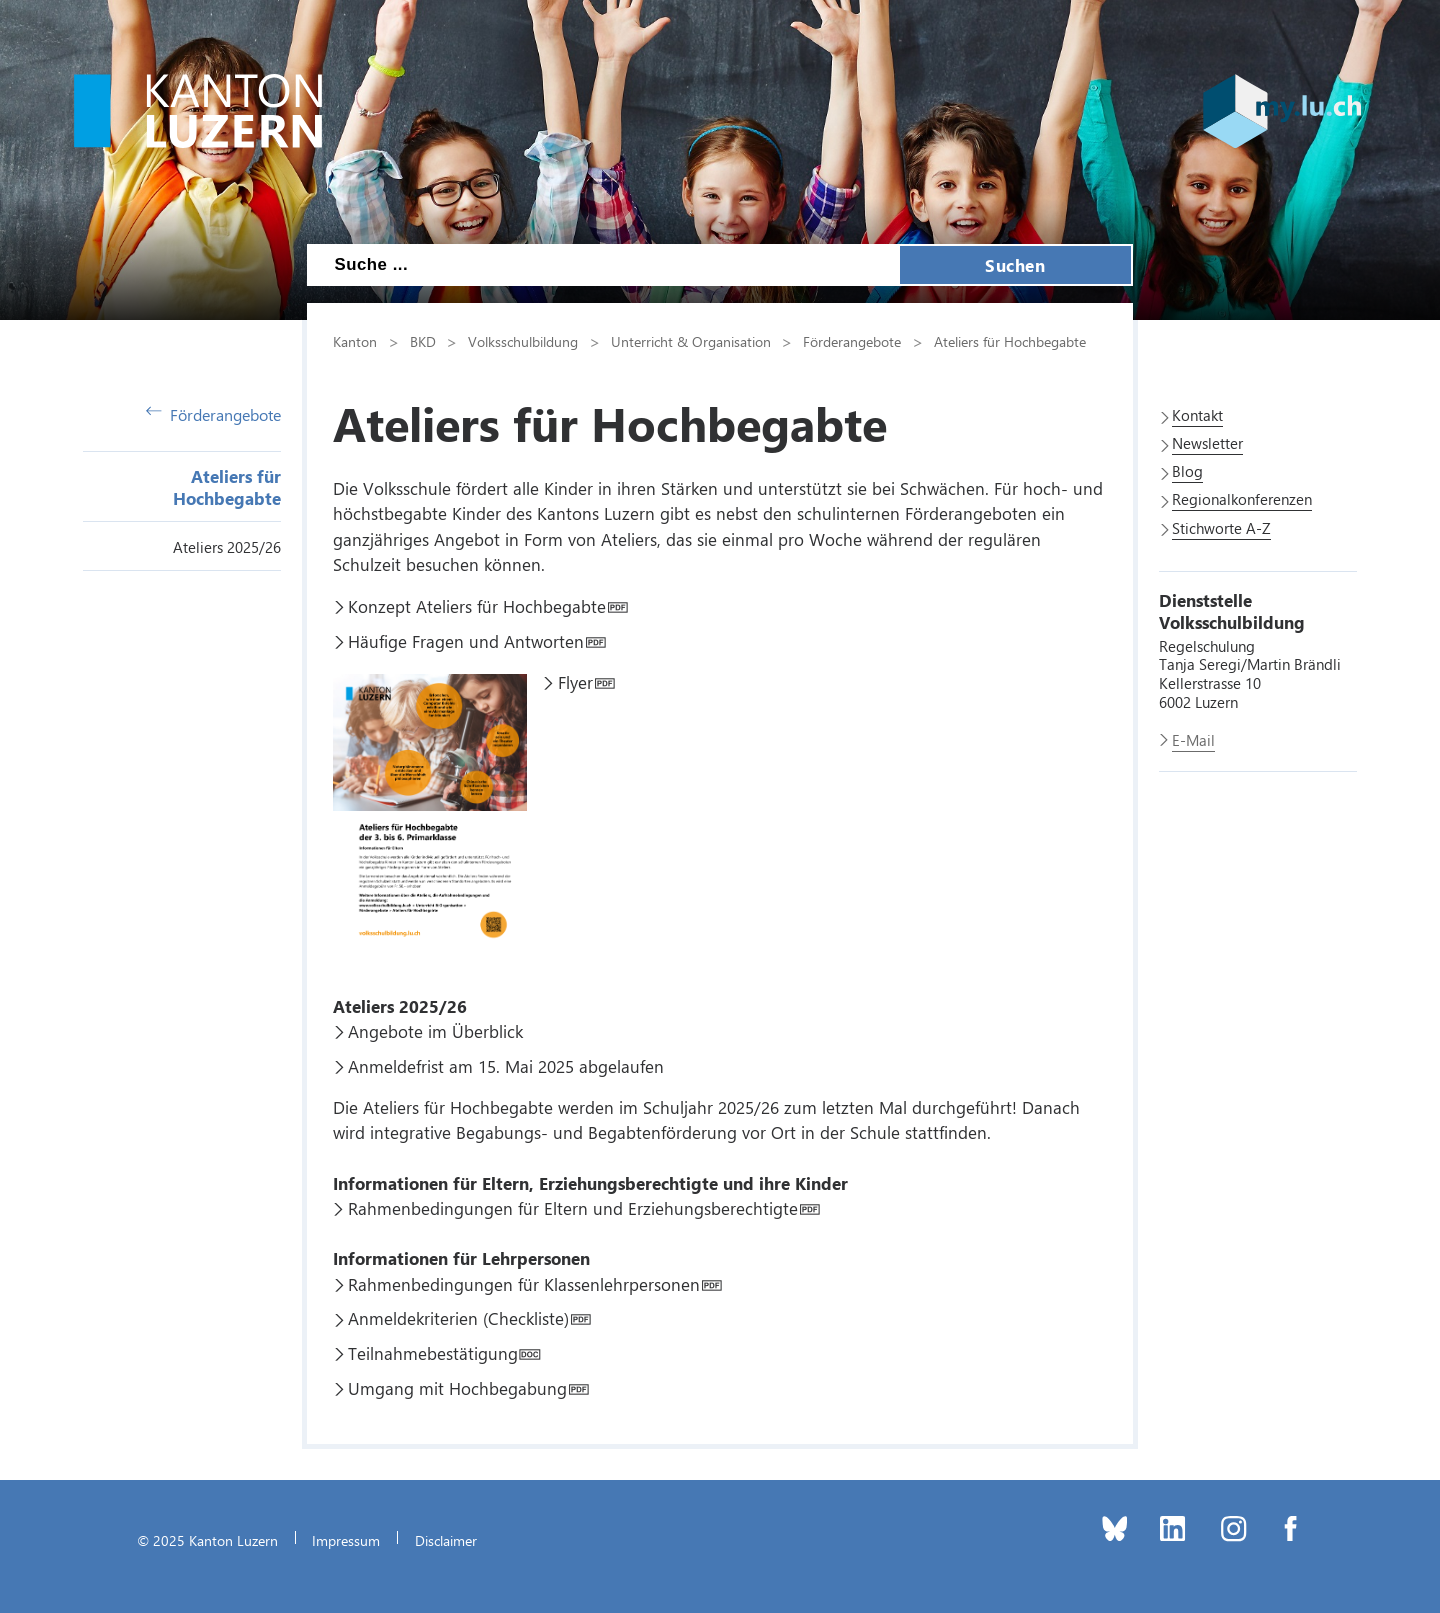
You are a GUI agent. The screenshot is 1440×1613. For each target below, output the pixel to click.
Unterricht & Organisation (691, 341)
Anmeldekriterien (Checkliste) (458, 1318)
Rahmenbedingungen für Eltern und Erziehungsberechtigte (573, 1208)
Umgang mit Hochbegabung (457, 1388)
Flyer (575, 682)
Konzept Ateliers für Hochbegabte (477, 606)
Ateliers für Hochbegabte (227, 487)
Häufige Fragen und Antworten (466, 641)
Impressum (346, 1540)
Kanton (355, 341)
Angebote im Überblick (435, 1031)
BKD (423, 341)
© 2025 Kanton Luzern (207, 1540)
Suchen (1015, 265)
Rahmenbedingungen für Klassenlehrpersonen (524, 1284)
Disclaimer (446, 1540)
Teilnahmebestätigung (433, 1353)
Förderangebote (213, 414)
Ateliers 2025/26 (227, 547)
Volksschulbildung (523, 341)
